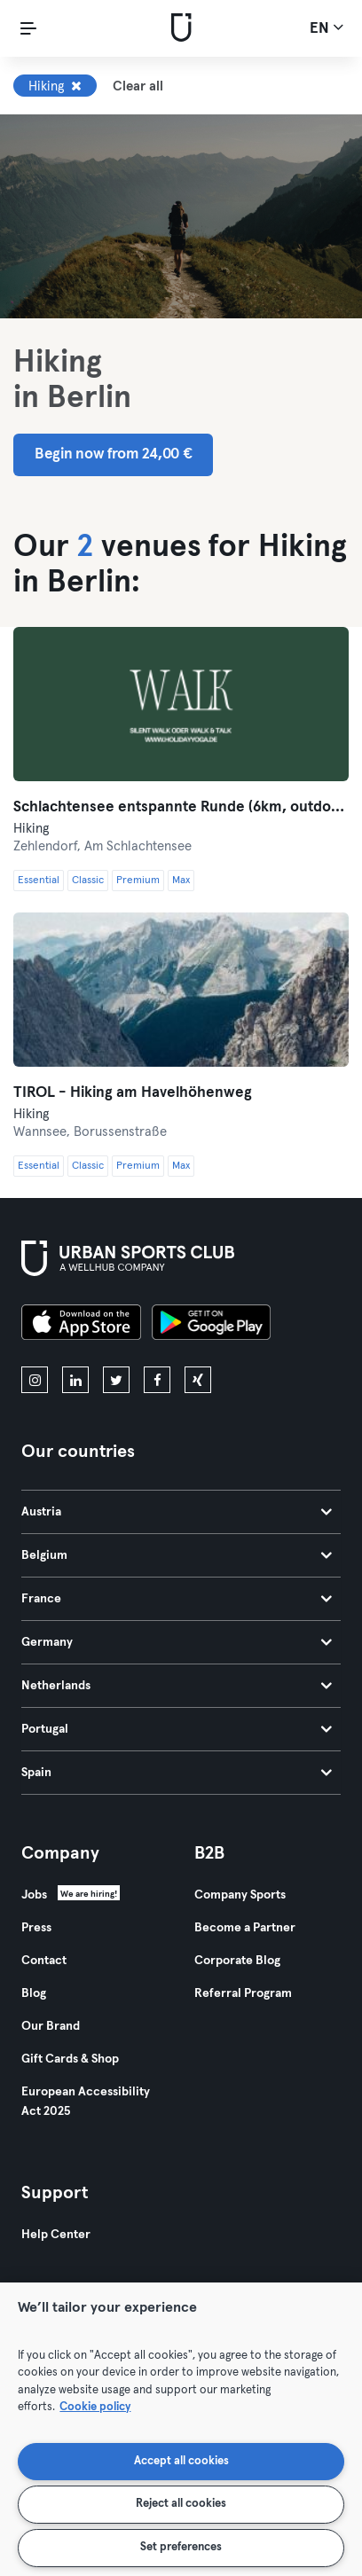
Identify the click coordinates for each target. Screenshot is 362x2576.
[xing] (198, 1379)
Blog (33, 1993)
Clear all (138, 86)
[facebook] (157, 1379)
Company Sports (240, 1895)
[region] (181, 2429)
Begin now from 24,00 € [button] (113, 454)
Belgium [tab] (176, 1555)
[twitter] (116, 1379)
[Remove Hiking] (76, 86)
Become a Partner (244, 1928)
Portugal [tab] (176, 1729)
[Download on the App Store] (81, 1324)
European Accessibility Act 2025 (85, 2102)
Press (36, 1928)
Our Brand (50, 2026)
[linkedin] (75, 1379)
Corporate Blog (237, 1960)
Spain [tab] (176, 1772)
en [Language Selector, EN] (326, 27)
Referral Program (243, 1993)
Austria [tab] (176, 1512)
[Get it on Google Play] (211, 1324)
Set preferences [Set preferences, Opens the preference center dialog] (181, 2547)
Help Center (55, 2234)
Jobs (34, 1895)
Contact (44, 1960)
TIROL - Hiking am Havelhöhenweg (132, 1092)
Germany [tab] (176, 1642)
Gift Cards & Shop (70, 2059)
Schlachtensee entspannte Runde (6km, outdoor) (181, 807)
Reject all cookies (181, 2503)
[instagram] (34, 1379)
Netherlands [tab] (176, 1685)
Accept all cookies (181, 2461)
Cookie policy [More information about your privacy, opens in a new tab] (94, 2407)
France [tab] (176, 1598)
